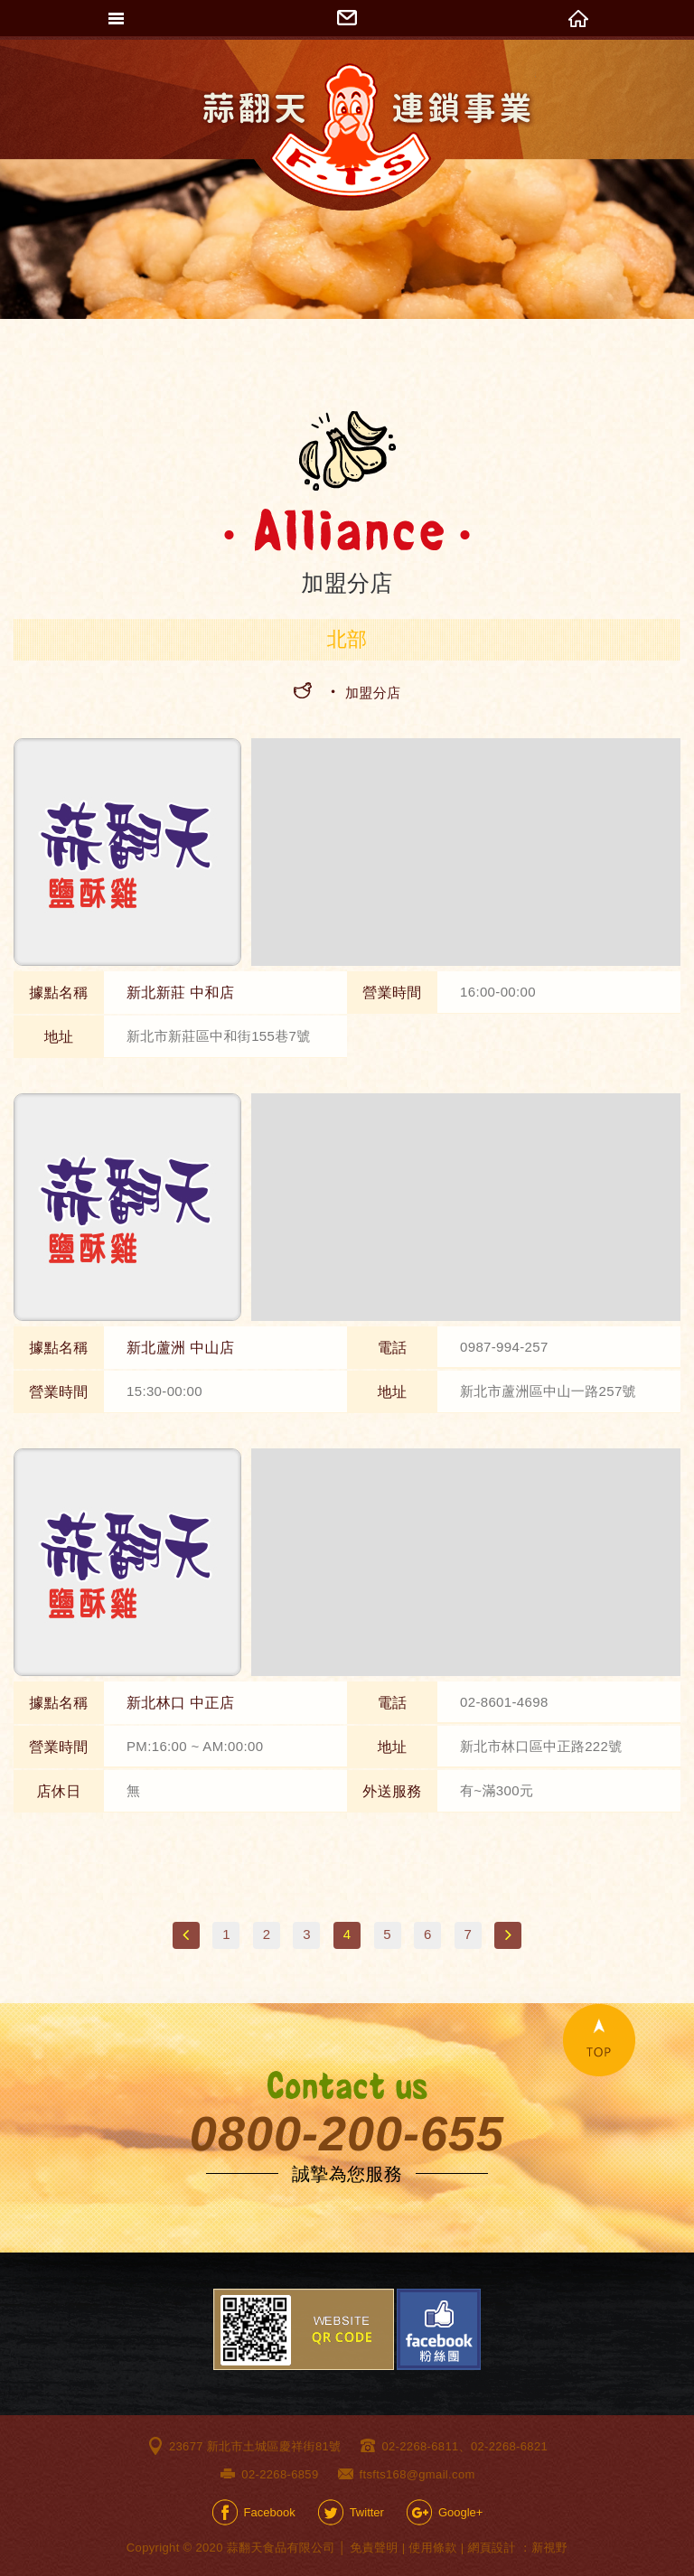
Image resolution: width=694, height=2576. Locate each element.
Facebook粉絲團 (439, 2329)
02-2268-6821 (509, 2446)
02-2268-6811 (419, 2446)
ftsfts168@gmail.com (416, 2474)
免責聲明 (374, 2547)
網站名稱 (368, 130)
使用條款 (432, 2547)
